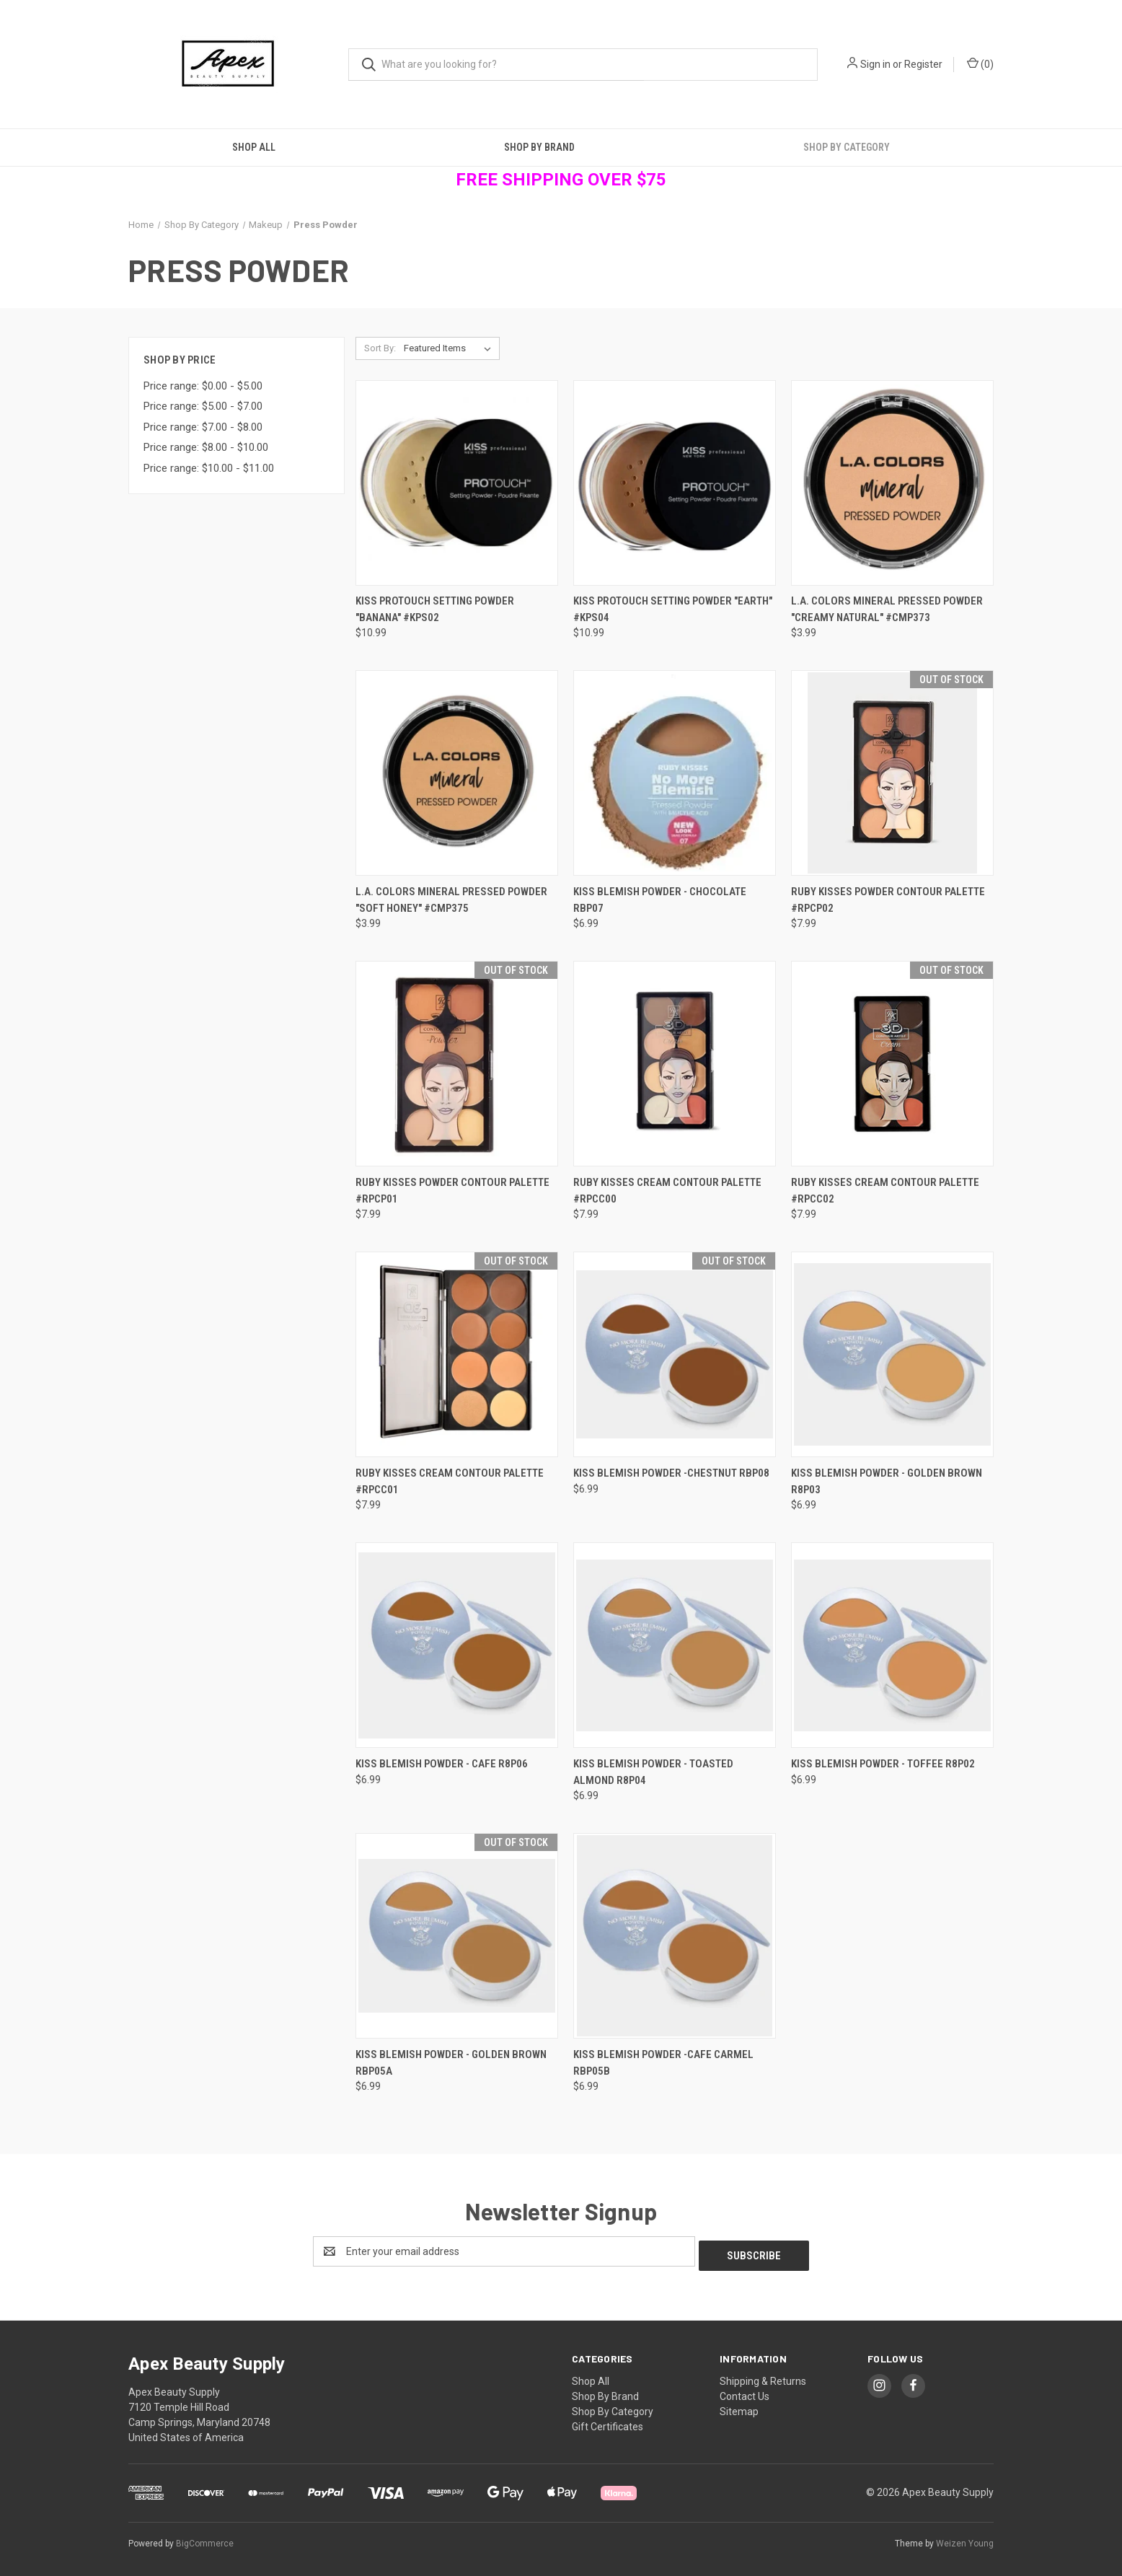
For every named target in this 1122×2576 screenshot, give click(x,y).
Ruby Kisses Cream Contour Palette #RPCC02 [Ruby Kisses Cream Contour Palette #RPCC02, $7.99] (885, 1190)
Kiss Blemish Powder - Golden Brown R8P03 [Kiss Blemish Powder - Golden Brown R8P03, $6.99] (886, 1481)
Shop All (253, 147)
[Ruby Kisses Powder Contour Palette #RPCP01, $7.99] (456, 1064)
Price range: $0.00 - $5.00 (202, 385)
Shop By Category (846, 147)
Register (923, 64)
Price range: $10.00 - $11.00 (208, 468)
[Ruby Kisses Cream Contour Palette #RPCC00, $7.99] (674, 1064)
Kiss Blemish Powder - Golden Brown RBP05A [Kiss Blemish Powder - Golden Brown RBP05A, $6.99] (451, 2063)
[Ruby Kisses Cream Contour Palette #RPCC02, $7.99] (892, 1064)
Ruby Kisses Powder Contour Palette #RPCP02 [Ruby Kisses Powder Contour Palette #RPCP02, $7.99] (888, 900)
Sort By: (380, 348)
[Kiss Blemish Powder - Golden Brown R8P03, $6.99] (892, 1354)
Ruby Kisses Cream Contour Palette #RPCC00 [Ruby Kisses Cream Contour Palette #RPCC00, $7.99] (667, 1190)
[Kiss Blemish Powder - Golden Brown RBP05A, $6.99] (456, 1936)
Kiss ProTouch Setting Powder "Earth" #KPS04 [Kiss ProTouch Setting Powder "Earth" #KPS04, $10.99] (672, 609)
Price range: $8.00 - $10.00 (205, 447)
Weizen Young (965, 2539)
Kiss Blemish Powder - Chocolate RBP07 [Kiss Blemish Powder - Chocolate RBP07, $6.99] (659, 900)
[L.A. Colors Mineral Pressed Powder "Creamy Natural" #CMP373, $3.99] (892, 483)
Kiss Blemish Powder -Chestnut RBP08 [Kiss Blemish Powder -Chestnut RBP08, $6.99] (671, 1473)
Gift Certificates (607, 2422)
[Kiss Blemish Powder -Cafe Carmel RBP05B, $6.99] (674, 1936)
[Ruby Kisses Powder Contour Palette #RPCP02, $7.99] (892, 773)
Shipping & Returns (763, 2377)
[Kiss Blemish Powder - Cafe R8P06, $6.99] (456, 1645)
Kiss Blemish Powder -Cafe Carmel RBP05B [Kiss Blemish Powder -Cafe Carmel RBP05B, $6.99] (663, 2063)
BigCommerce (205, 2539)
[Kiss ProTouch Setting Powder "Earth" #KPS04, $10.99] (674, 483)
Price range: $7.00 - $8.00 (202, 427)
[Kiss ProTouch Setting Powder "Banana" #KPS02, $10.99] (456, 483)
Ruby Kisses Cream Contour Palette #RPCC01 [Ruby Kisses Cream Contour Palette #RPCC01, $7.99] (449, 1481)
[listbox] (450, 348)
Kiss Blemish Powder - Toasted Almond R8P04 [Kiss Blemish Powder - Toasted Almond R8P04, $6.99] (653, 1772)
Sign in (875, 64)
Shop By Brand (539, 147)
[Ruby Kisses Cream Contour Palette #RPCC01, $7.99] (456, 1354)
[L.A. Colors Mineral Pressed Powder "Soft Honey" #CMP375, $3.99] (456, 773)
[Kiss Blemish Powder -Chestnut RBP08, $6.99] (674, 1354)
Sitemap (739, 2407)
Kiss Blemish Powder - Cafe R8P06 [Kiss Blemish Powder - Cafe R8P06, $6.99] (441, 1763)
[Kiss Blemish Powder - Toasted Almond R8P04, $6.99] (674, 1645)
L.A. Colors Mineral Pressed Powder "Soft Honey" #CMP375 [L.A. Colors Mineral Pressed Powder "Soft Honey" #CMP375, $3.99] (451, 900)
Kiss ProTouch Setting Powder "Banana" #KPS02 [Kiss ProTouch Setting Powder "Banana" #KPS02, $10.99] (434, 609)
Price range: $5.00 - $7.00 (202, 406)
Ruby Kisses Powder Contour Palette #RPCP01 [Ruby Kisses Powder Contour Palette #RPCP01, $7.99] (452, 1190)
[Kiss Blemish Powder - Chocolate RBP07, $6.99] (674, 773)
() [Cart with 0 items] (980, 63)
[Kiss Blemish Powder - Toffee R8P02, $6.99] (892, 1645)
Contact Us (744, 2392)
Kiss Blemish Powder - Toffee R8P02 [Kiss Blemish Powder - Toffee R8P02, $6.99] (883, 1763)
